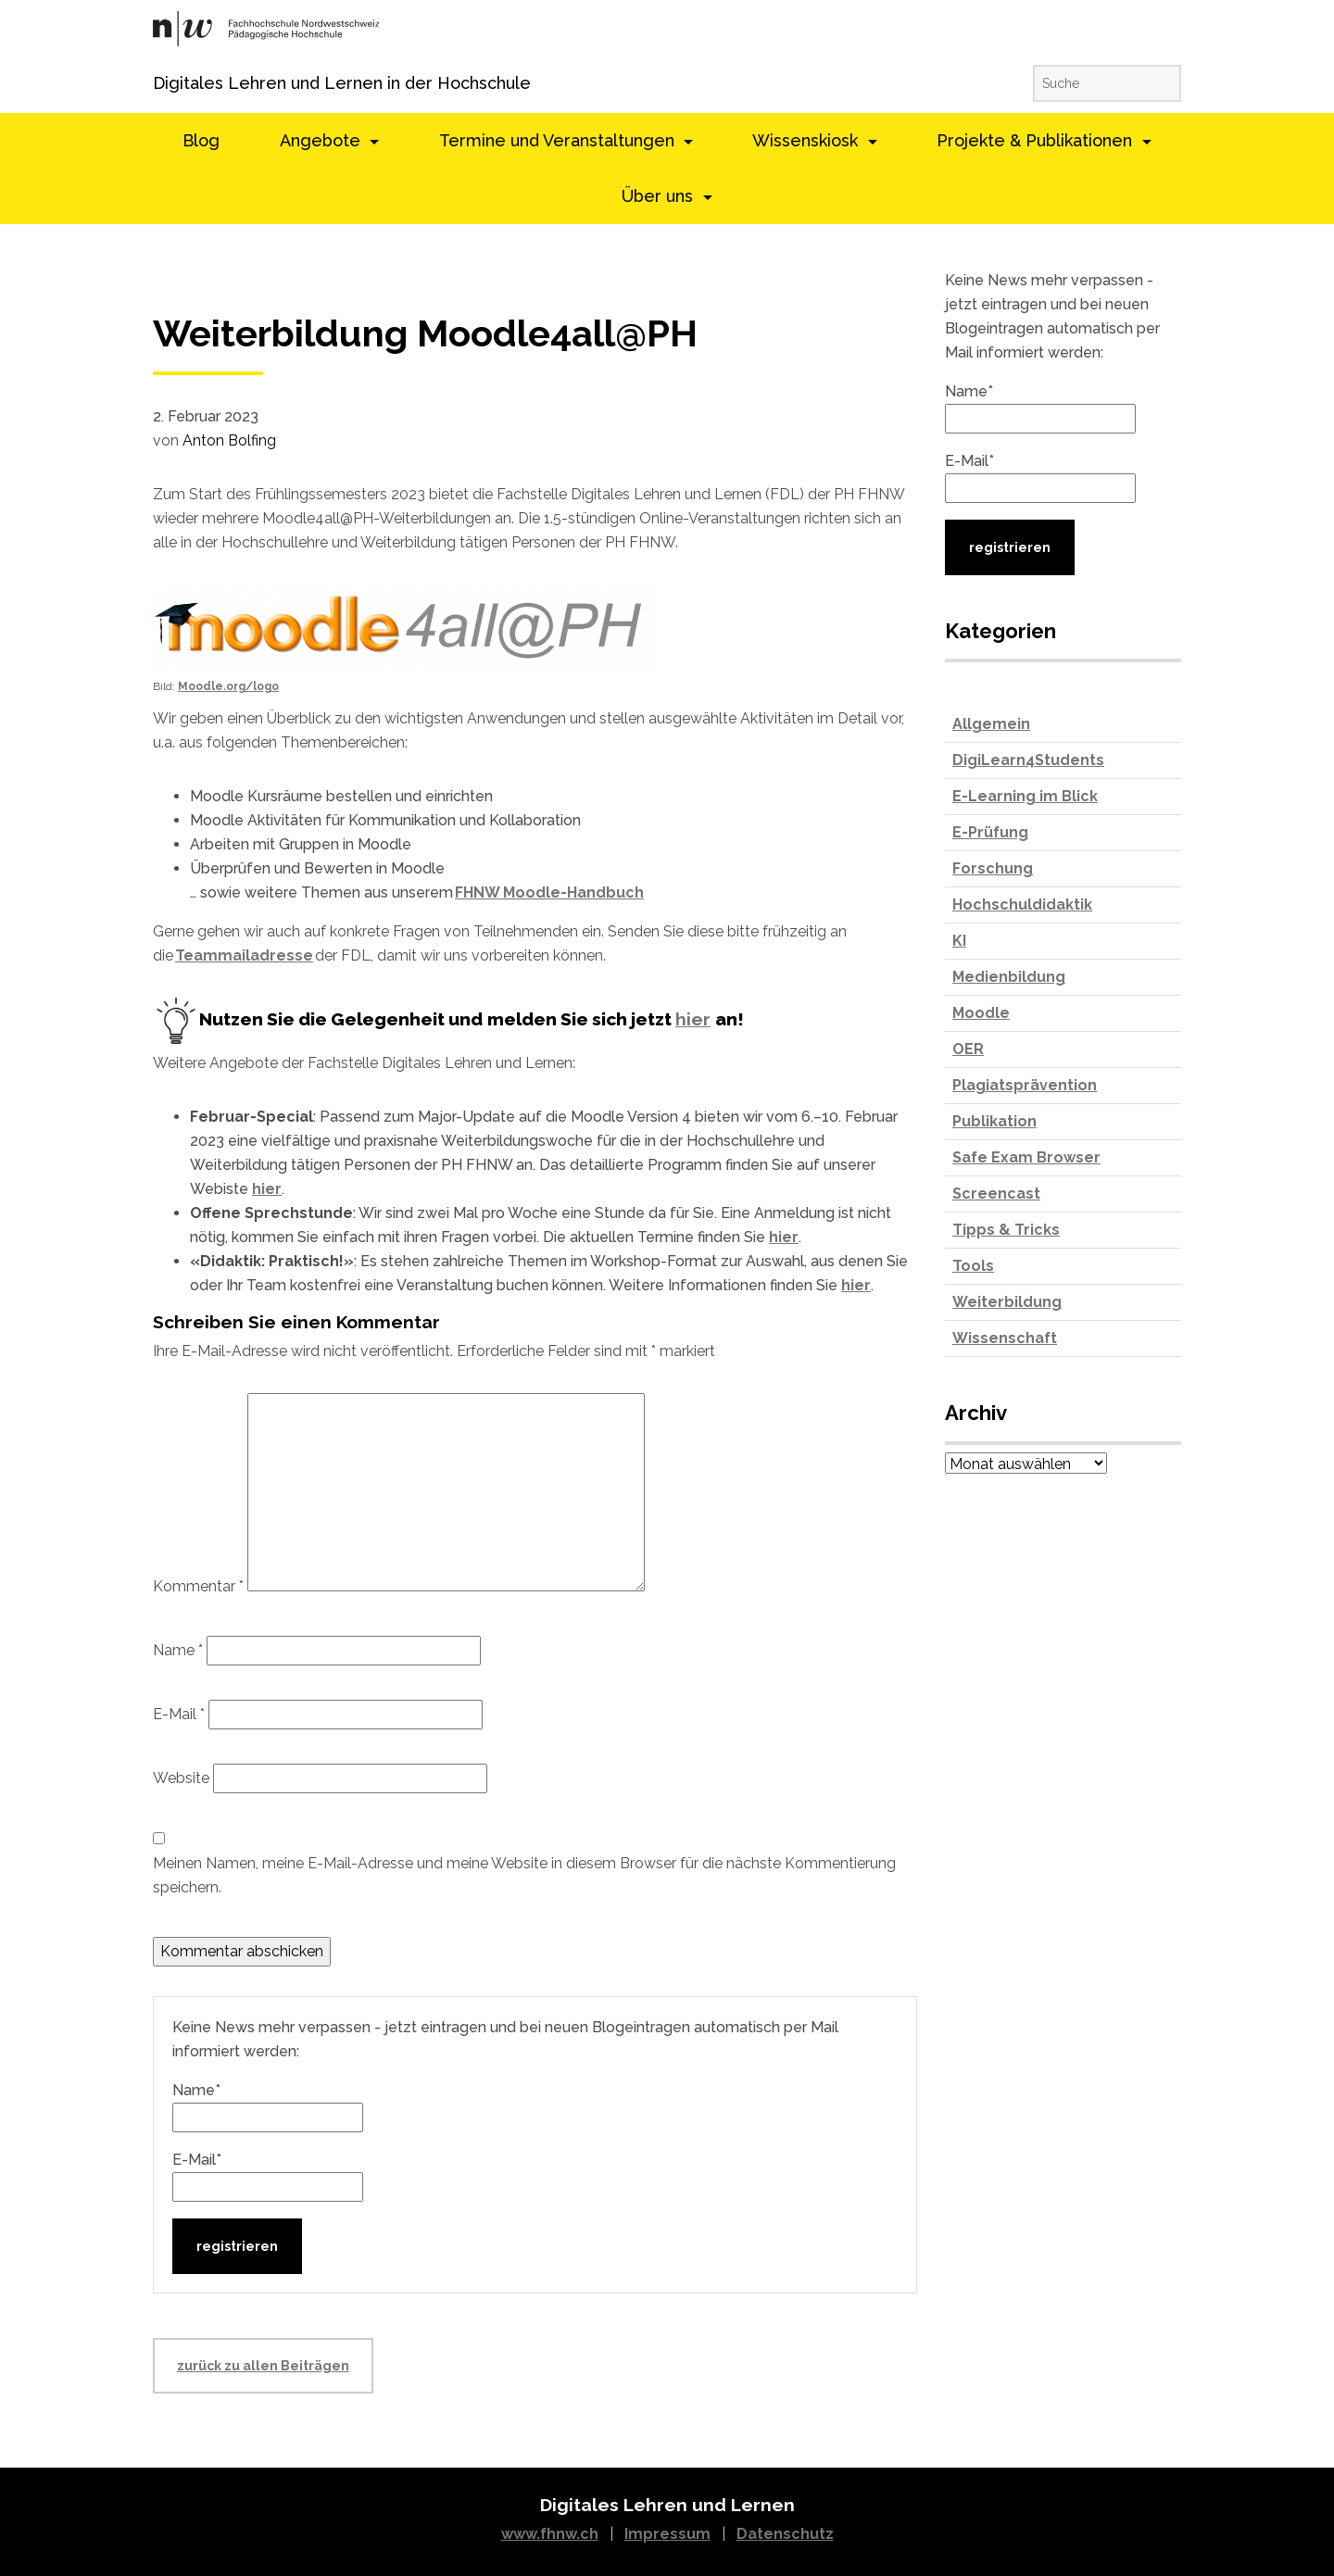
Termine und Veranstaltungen (559, 140)
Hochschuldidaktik (1022, 904)
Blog (201, 140)
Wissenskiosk (807, 140)
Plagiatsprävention (1024, 1085)
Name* (267, 2106)
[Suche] (1107, 83)
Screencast (996, 1193)
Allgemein (991, 724)
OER (968, 1049)
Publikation (994, 1121)
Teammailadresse (244, 955)
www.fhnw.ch (549, 2534)
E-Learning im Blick (1025, 796)
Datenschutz (785, 2534)
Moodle (981, 1013)
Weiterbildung (1007, 1302)
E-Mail (179, 1714)
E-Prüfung (990, 832)
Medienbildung (1008, 977)
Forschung (992, 868)
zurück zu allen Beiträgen (263, 2365)
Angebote (322, 140)
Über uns (660, 196)
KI (959, 940)
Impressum (667, 2534)
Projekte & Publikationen (1037, 140)
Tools (973, 1266)
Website (181, 1778)
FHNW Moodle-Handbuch (549, 892)
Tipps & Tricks (1006, 1229)
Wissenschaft (1004, 1338)
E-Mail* (267, 2176)
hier (693, 1019)
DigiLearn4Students (1028, 760)
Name (178, 1650)
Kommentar (198, 1586)
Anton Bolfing (229, 440)
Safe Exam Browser (1026, 1157)
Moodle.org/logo (228, 686)
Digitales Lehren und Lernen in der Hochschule (178, 83)
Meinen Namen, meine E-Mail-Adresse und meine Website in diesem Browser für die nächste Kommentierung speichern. (524, 1875)
